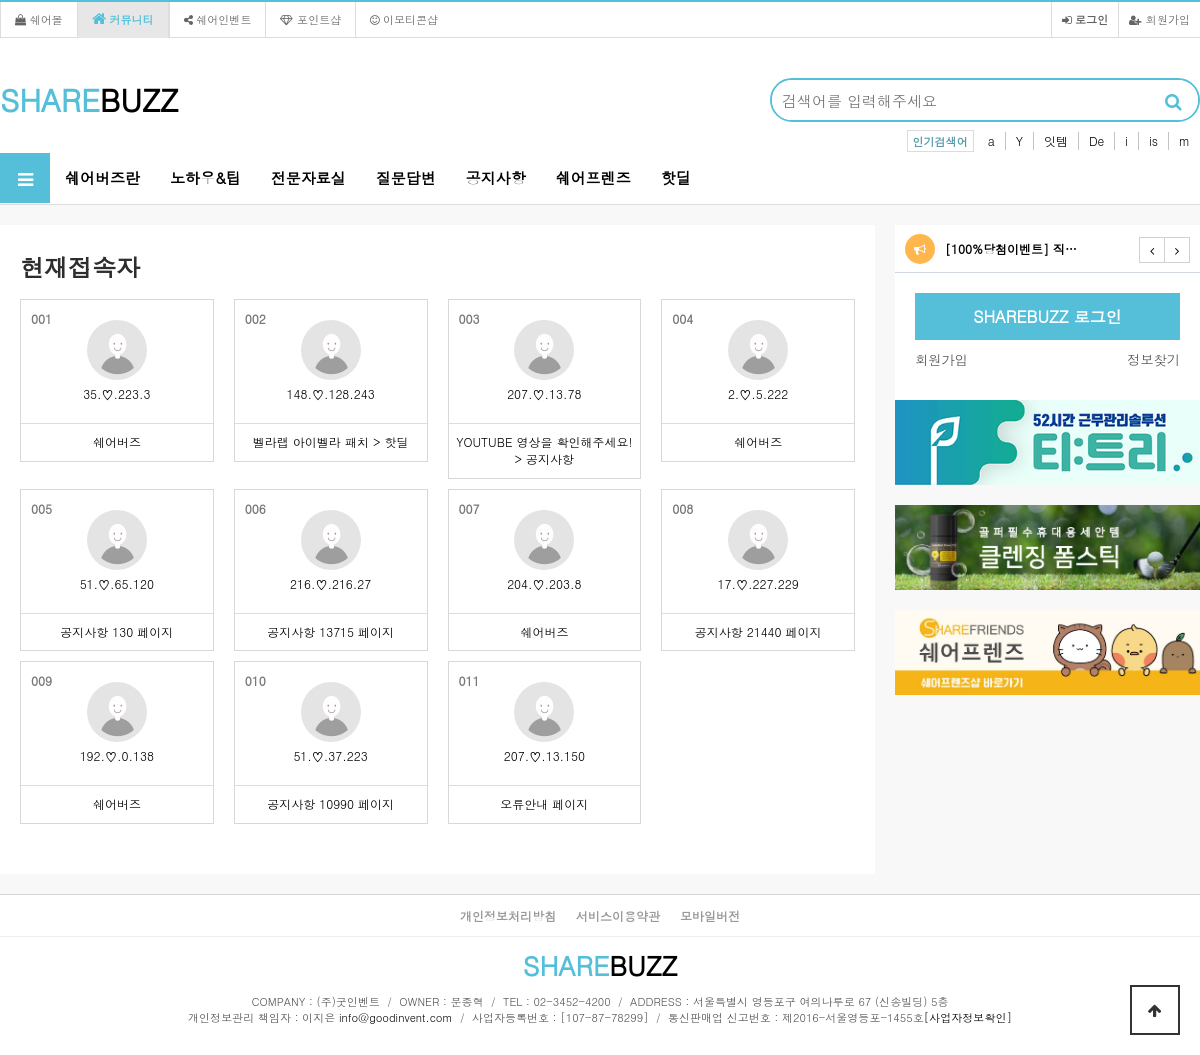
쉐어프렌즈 (593, 177)
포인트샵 (310, 19)
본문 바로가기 (0, 0)
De (1096, 140)
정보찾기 (1153, 359)
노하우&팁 (205, 177)
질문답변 (406, 177)
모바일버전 (710, 915)
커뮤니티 (123, 19)
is (1153, 140)
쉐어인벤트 (218, 19)
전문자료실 (308, 177)
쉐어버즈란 (102, 177)
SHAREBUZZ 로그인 (1047, 316)
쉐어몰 (39, 19)
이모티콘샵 (404, 19)
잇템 (1056, 140)
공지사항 (496, 177)
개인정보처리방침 (508, 915)
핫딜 (676, 177)
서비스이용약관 (618, 915)
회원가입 (1159, 19)
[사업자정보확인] (968, 1017)
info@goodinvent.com (396, 1017)
